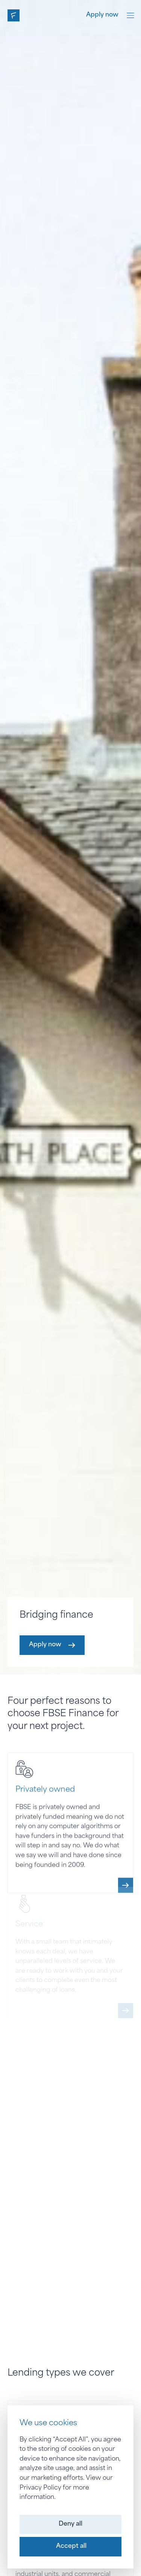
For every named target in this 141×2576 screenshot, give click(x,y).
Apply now (102, 15)
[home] (14, 15)
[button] (70, 2524)
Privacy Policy (40, 2488)
